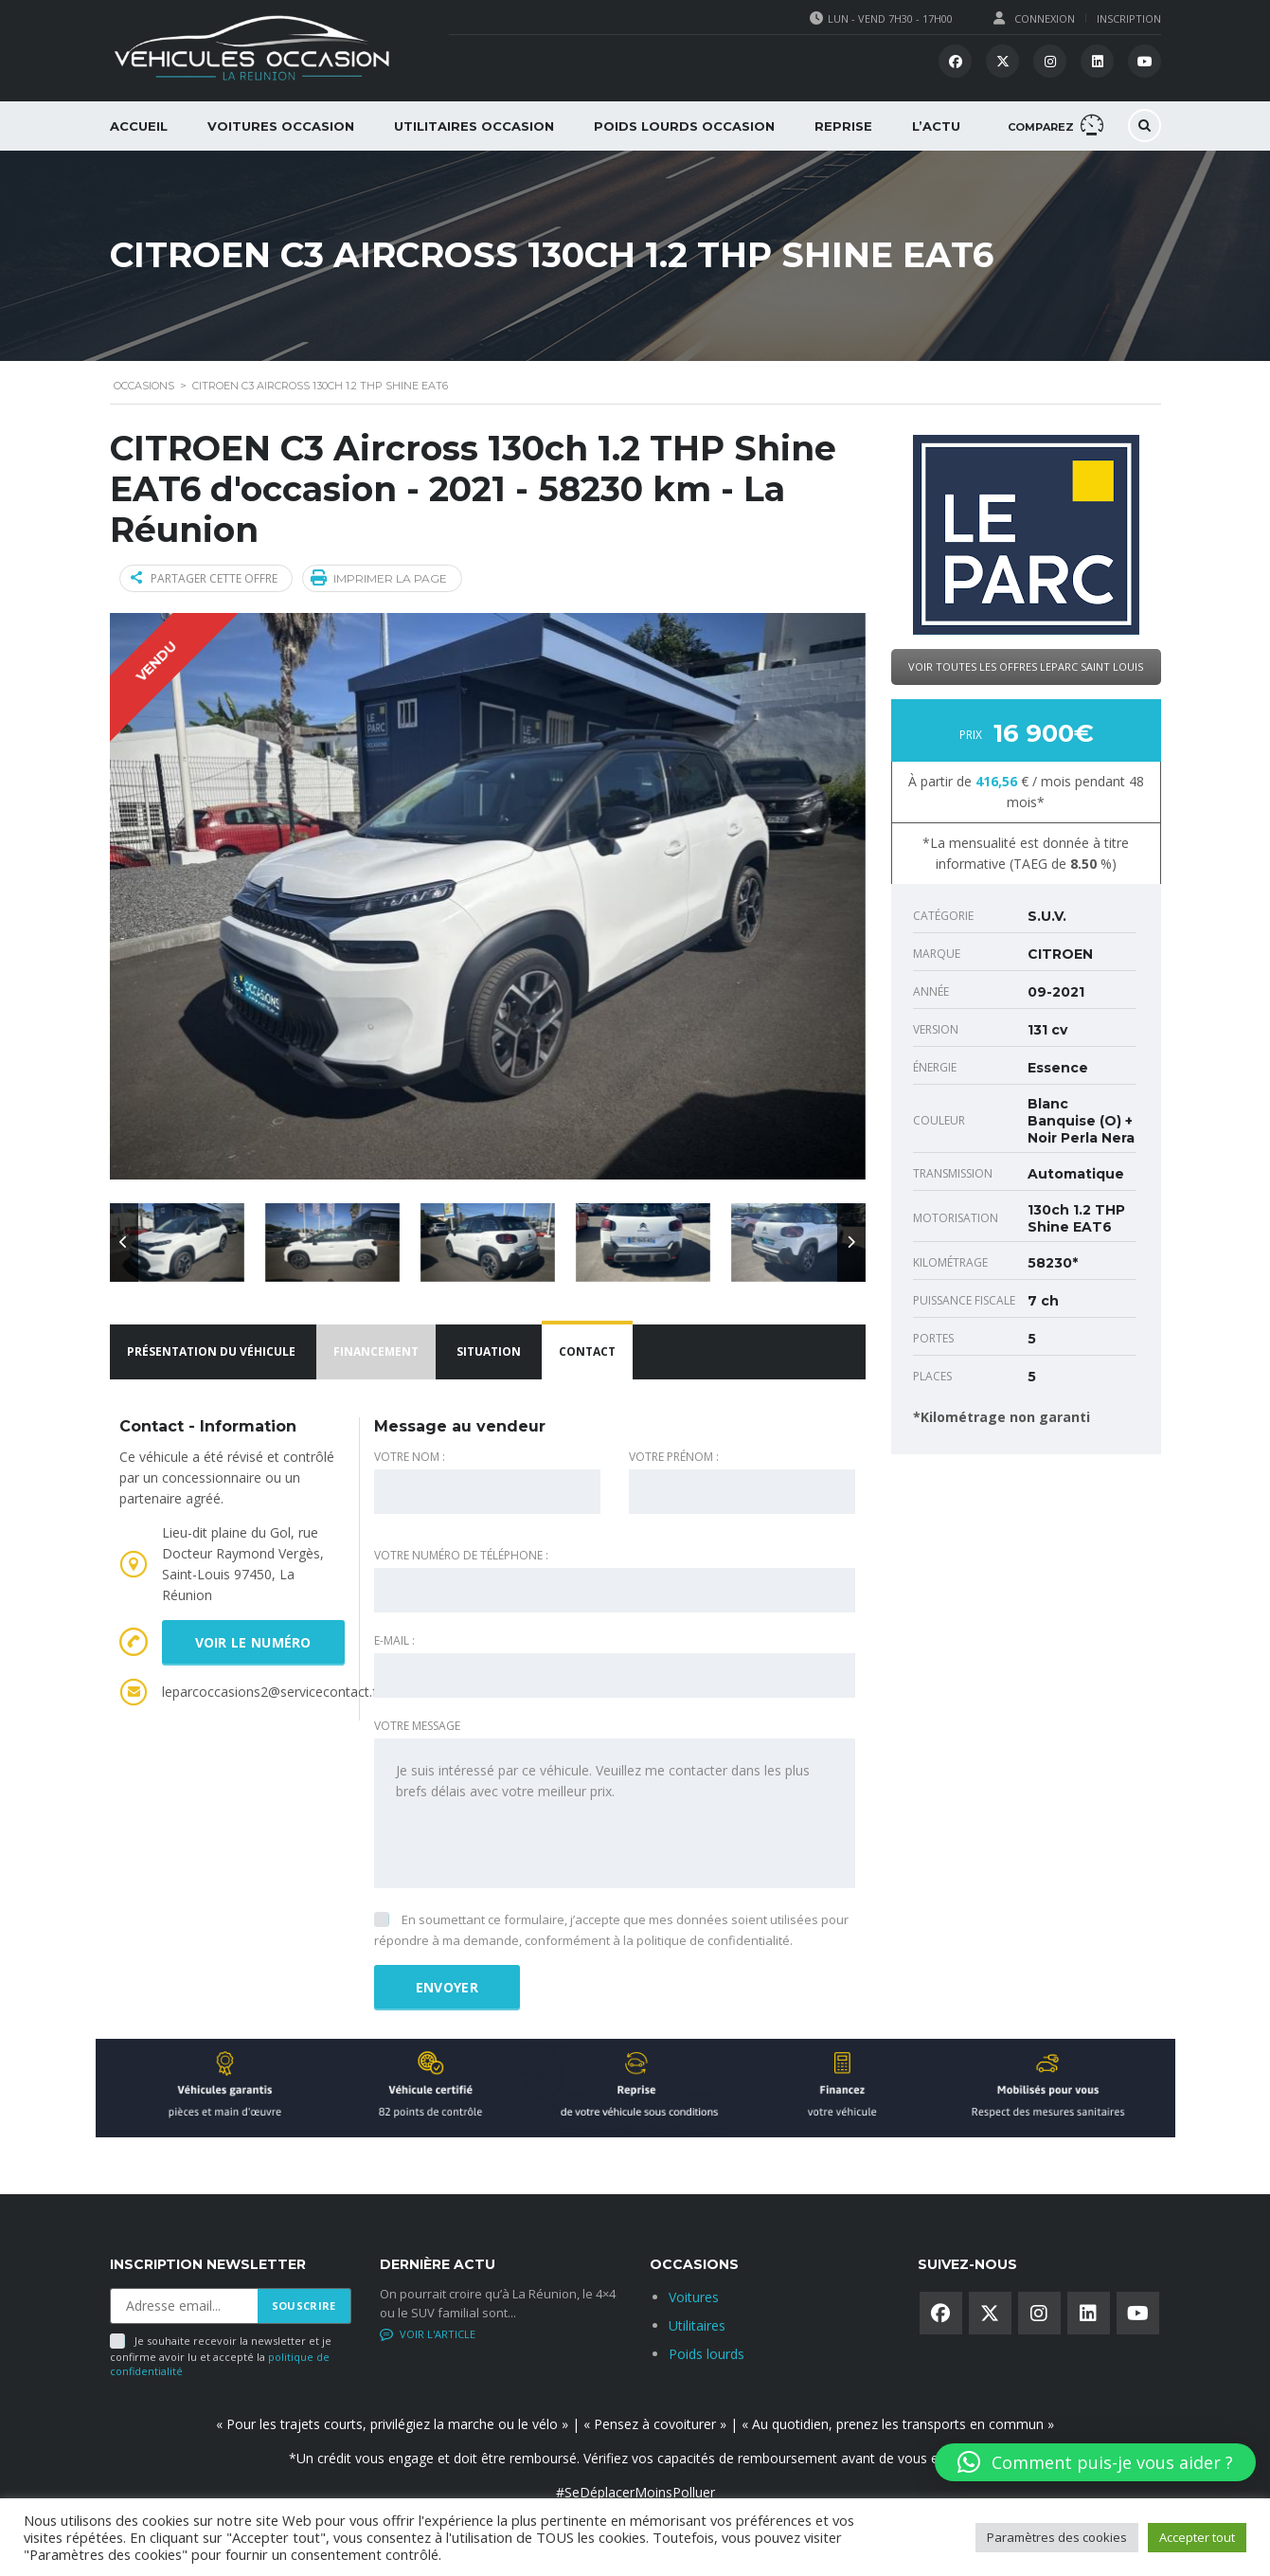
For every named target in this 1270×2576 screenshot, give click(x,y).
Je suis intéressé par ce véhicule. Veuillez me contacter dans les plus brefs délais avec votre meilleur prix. (615, 1812)
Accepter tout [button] (1197, 2537)
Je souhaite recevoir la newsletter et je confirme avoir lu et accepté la (220, 2355)
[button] (1095, 2462)
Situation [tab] (488, 1351)
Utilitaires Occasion (474, 126)
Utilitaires (697, 2325)
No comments (429, 2334)
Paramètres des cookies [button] (1057, 2537)
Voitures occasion (280, 126)
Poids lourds (706, 2354)
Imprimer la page (379, 577)
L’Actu (936, 126)
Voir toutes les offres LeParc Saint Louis (1025, 666)
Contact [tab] (587, 1351)
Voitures (694, 2297)
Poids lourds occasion (684, 126)
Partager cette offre (204, 578)
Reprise (843, 126)
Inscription (1129, 18)
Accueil (139, 126)
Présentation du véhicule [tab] (211, 1351)
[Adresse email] (184, 2306)
